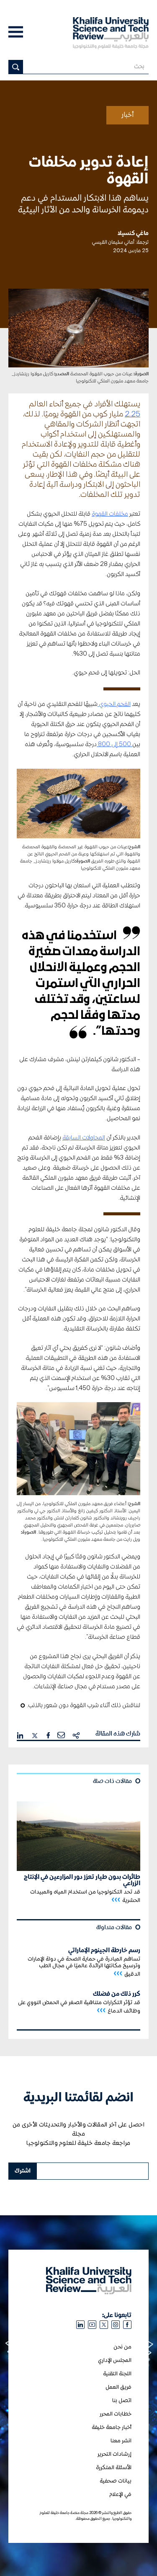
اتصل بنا (121, 2400)
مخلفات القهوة (110, 514)
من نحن (122, 2347)
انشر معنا (121, 2441)
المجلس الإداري (114, 2360)
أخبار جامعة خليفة (111, 2427)
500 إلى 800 (114, 744)
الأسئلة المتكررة (113, 2467)
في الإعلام (120, 2494)
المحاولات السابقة (83, 1138)
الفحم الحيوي (114, 704)
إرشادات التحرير (114, 2454)
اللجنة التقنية (117, 2374)
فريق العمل (118, 2387)
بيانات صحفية (115, 2481)
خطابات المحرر (115, 2414)
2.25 (132, 414)
